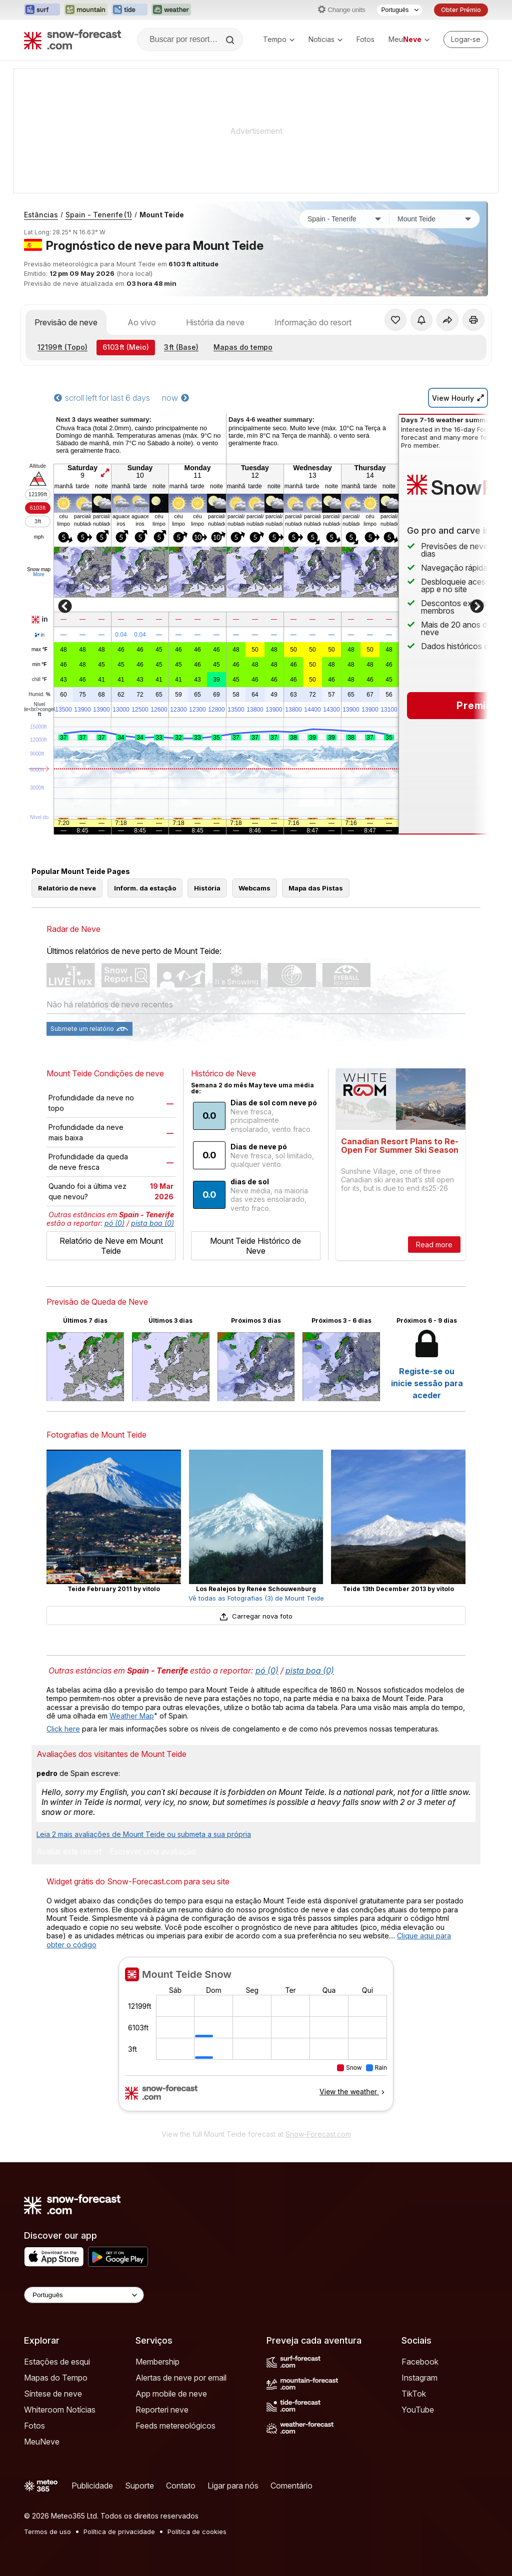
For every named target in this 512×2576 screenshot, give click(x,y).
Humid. (39, 694)
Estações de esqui (57, 2362)
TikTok (414, 2394)
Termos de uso (47, 2532)
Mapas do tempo (243, 347)
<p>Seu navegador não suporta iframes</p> (256, 2040)
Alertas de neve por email (181, 2378)
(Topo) (63, 347)
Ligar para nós (233, 2486)
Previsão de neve (66, 322)
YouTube (418, 2410)
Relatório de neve (67, 888)
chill (39, 679)
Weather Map (132, 1716)
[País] (345, 219)
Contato (181, 2486)
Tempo (278, 39)
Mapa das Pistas (315, 888)
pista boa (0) (152, 1223)
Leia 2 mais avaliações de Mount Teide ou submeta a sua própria (143, 1834)
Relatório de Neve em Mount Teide (111, 1246)
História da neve (215, 322)
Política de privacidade (119, 2532)
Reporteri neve (162, 2410)
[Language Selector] (84, 2295)
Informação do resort (313, 322)
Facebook (420, 2362)
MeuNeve (42, 2442)
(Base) (181, 347)
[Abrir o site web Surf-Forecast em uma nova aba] (42, 9)
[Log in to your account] (466, 39)
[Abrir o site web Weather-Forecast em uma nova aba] (171, 9)
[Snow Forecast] (72, 39)
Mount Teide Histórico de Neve (255, 1246)
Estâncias (41, 214)
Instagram (420, 2378)
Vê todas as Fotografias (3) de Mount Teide (256, 1598)
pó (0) (114, 1223)
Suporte (139, 2486)
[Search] (231, 39)
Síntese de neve (53, 2394)
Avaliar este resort (69, 1851)
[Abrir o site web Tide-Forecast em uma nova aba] (130, 9)
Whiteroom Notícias (60, 2410)
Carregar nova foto (256, 1616)
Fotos (365, 39)
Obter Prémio (461, 9)
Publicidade (92, 2486)
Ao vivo (142, 322)
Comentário (291, 2486)
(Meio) (125, 347)
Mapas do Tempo (56, 2378)
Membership (158, 2362)
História (207, 888)
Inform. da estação (145, 888)
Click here (63, 1728)
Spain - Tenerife (99, 214)
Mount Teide (162, 214)
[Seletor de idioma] (399, 9)
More (38, 574)
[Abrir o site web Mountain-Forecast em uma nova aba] (86, 9)
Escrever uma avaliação (153, 1851)
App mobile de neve (171, 2394)
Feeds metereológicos (176, 2426)
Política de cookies (197, 2532)
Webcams (254, 888)
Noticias (325, 39)
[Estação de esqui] (435, 219)
